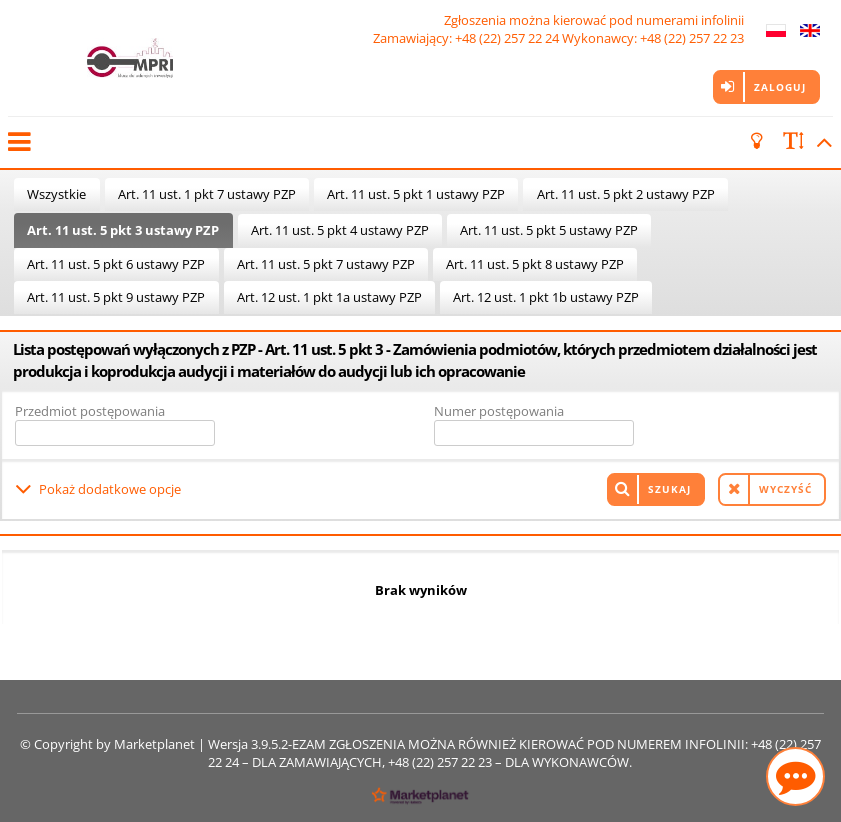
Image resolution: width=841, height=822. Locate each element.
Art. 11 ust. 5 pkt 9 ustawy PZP (116, 297)
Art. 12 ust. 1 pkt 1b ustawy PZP (546, 297)
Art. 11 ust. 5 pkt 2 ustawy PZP (626, 194)
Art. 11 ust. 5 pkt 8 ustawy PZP (535, 264)
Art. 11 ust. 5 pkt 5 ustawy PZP (549, 230)
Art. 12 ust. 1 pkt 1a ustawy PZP (329, 297)
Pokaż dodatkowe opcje (110, 489)
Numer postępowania (499, 411)
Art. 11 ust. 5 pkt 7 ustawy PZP (326, 264)
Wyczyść (785, 489)
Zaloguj (780, 87)
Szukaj (669, 489)
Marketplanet (154, 744)
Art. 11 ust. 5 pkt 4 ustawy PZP (340, 230)
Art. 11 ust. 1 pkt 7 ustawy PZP (207, 194)
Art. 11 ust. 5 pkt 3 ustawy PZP (123, 230)
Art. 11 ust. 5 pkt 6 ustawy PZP (116, 264)
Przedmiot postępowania (90, 411)
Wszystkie (56, 194)
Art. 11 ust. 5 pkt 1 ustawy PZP (416, 194)
